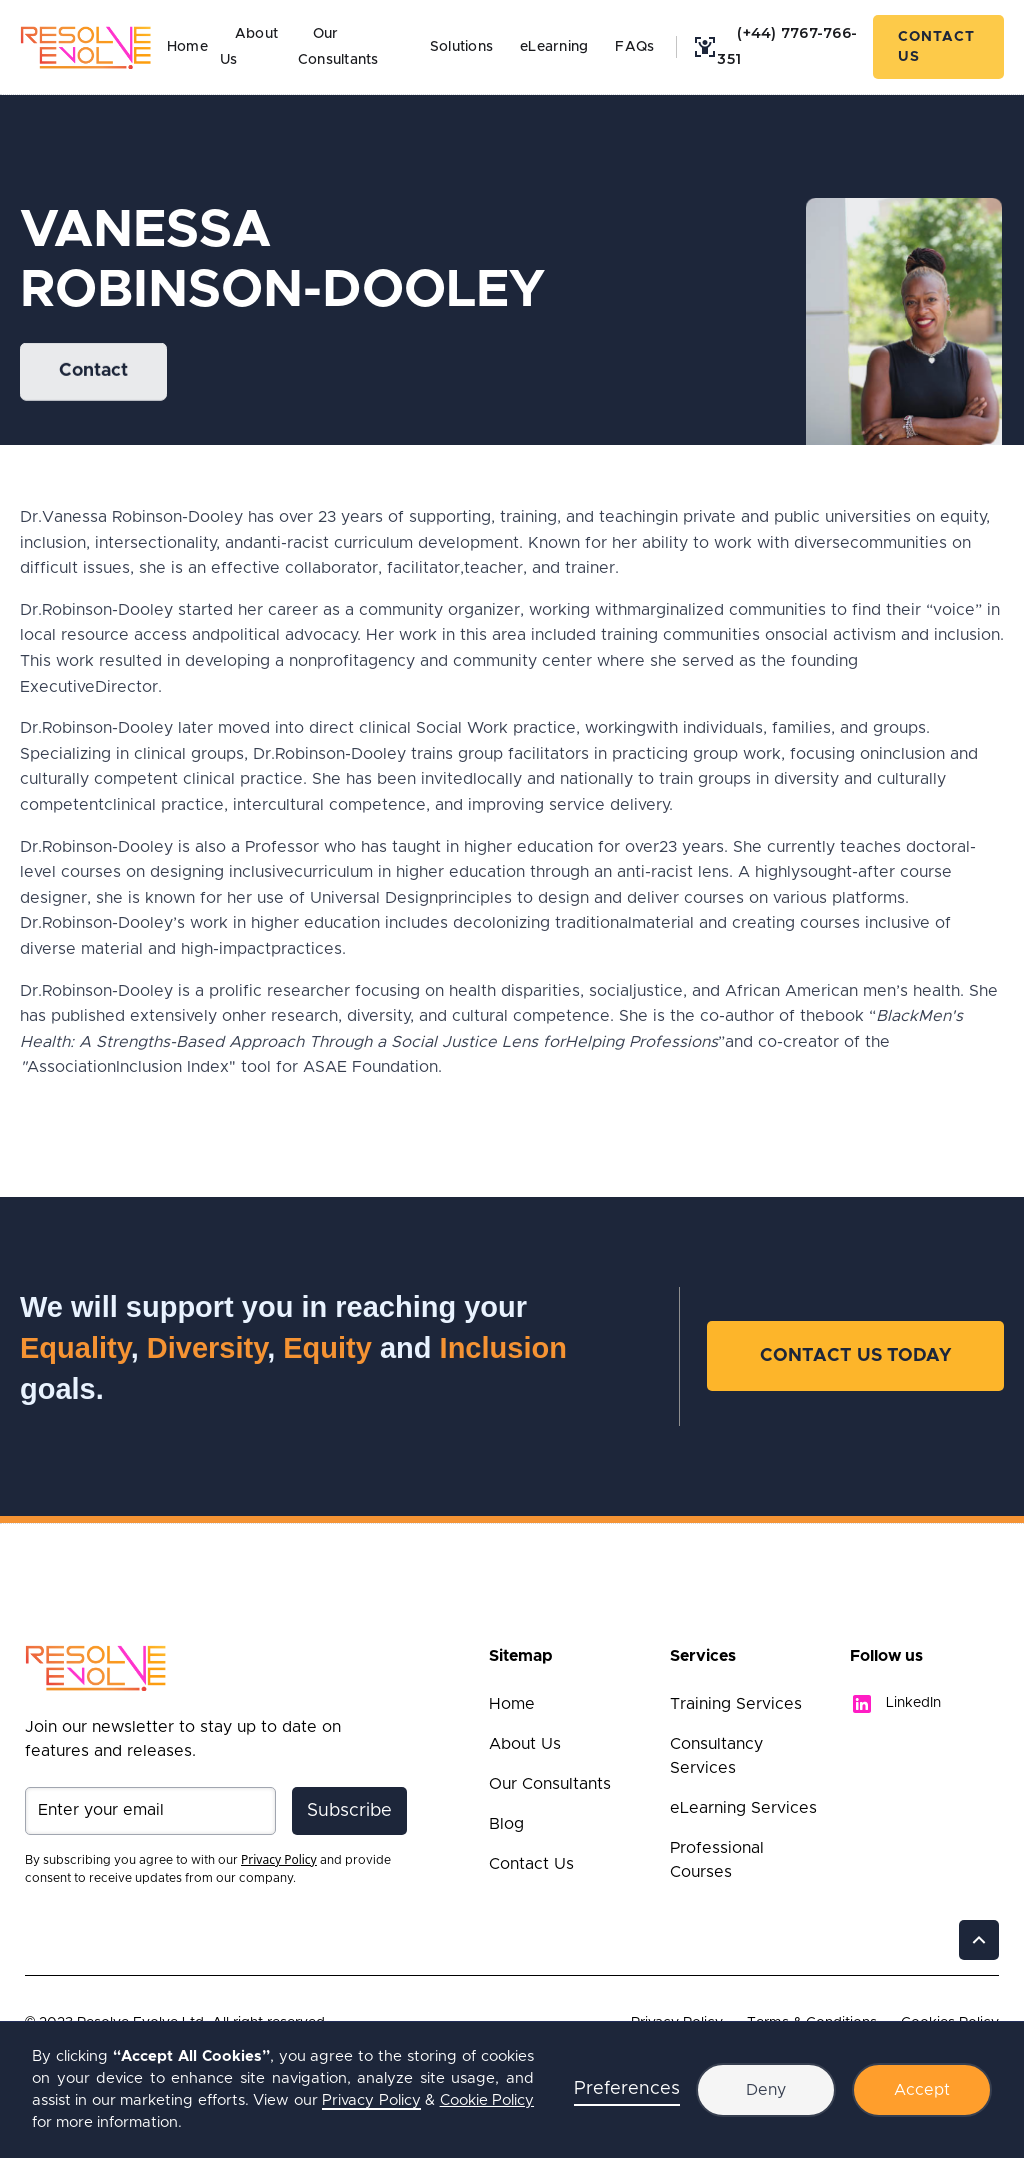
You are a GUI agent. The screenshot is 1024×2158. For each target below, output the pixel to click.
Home (187, 47)
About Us (525, 1744)
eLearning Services (743, 1808)
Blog (506, 1824)
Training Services (736, 1704)
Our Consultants (338, 47)
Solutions (461, 47)
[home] (86, 47)
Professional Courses (717, 1860)
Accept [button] (922, 2090)
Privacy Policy (371, 2100)
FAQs (634, 47)
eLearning (554, 47)
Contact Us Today (855, 1356)
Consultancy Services (716, 1756)
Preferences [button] (627, 2089)
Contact (93, 372)
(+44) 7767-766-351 (787, 46)
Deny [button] (766, 2090)
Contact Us (936, 47)
